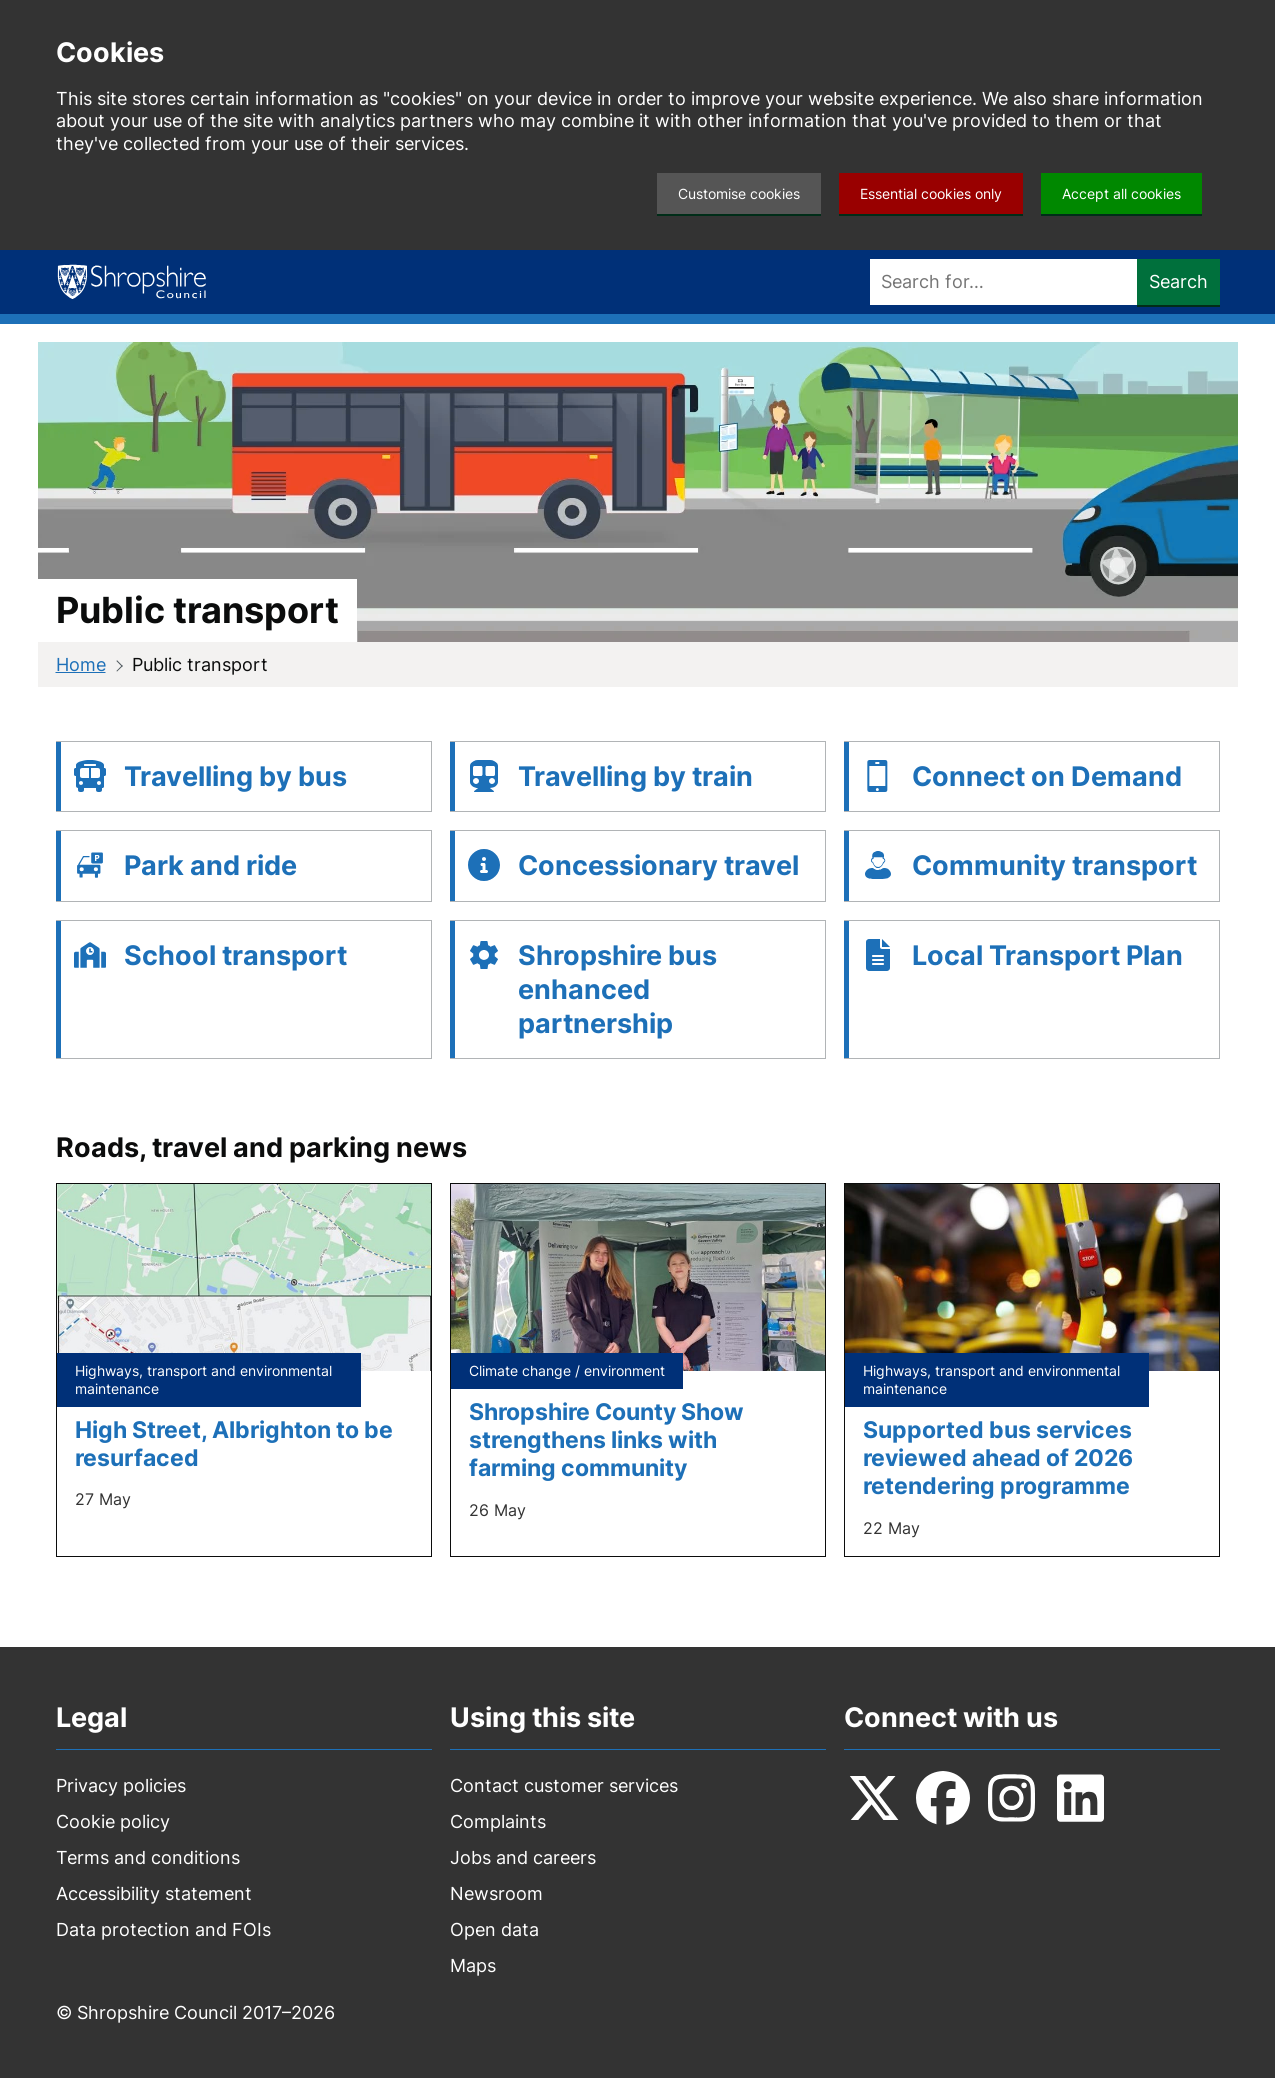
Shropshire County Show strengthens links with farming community (606, 1439)
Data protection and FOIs (163, 1929)
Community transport (1054, 865)
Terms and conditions (148, 1857)
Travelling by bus (235, 776)
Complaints (498, 1821)
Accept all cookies (1121, 193)
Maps (473, 1965)
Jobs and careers (523, 1857)
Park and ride (210, 865)
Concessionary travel (658, 865)
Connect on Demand (1047, 776)
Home (81, 664)
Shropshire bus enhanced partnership (617, 989)
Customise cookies (739, 193)
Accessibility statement (154, 1893)
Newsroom (496, 1893)
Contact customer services (564, 1785)
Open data (494, 1929)
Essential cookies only (931, 193)
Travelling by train (635, 776)
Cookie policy (113, 1821)
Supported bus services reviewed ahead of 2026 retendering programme (998, 1457)
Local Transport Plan (1047, 955)
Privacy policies (121, 1785)
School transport (235, 955)
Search (1178, 281)
